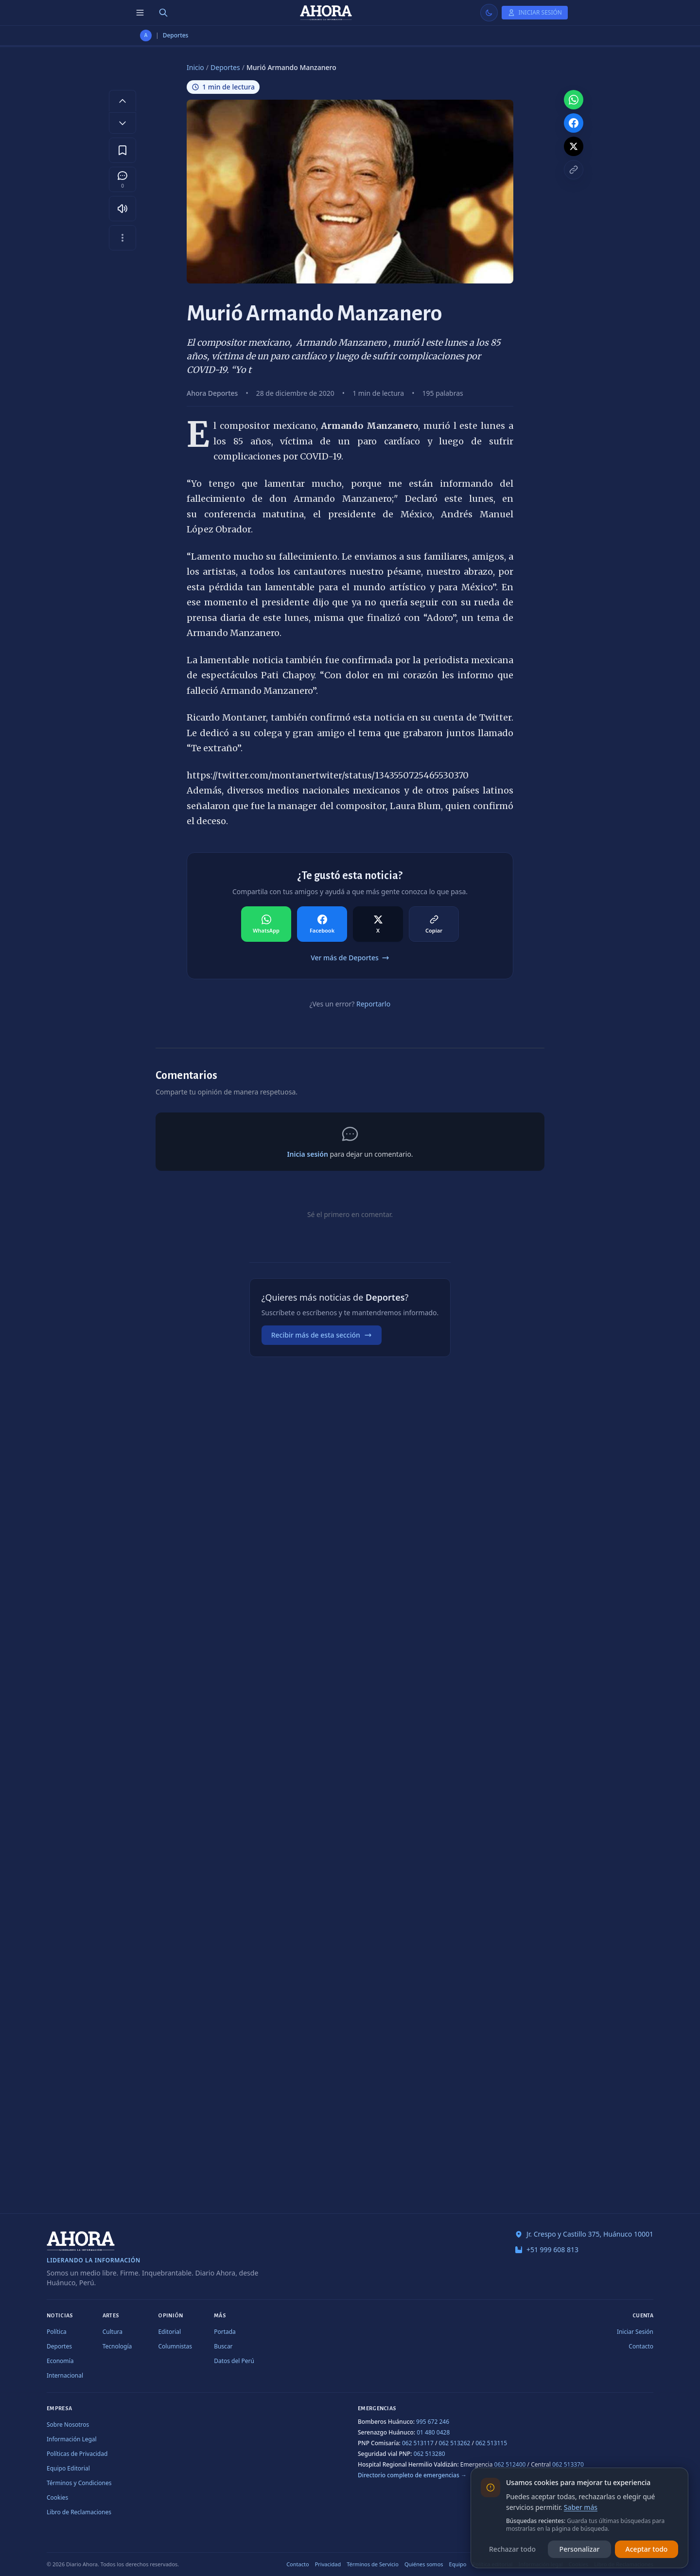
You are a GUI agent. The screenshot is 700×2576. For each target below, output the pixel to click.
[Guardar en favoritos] (122, 150)
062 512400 (510, 2464)
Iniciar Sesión (635, 2332)
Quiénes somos (423, 2564)
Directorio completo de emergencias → (412, 2475)
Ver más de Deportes (350, 957)
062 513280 (429, 2454)
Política (57, 2332)
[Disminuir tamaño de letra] (122, 123)
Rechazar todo (512, 2549)
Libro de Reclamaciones (79, 2512)
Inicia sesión (307, 1154)
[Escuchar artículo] (122, 208)
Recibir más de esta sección (321, 1335)
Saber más (580, 2507)
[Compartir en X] (378, 924)
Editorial (169, 2332)
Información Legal (72, 2439)
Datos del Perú (234, 2361)
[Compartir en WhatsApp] (266, 924)
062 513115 (491, 2443)
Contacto (641, 2346)
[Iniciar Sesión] (535, 12)
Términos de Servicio (373, 2564)
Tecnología (117, 2346)
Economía (60, 2361)
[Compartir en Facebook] (322, 924)
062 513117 (418, 2443)
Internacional (65, 2375)
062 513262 (455, 2443)
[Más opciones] (122, 237)
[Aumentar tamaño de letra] (122, 100)
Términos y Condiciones (79, 2483)
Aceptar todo (647, 2549)
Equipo (458, 2564)
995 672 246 (432, 2421)
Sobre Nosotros (68, 2424)
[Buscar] (163, 12)
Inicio (195, 67)
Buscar (223, 2346)
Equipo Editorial (68, 2468)
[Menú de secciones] (140, 12)
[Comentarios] (122, 179)
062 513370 (568, 2464)
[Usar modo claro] (489, 12)
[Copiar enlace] (573, 169)
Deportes (176, 35)
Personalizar (580, 2549)
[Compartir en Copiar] (434, 924)
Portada (225, 2332)
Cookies (57, 2497)
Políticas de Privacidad (77, 2454)
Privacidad (328, 2564)
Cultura (112, 2332)
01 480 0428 (433, 2432)
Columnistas (175, 2346)
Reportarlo (373, 1003)
